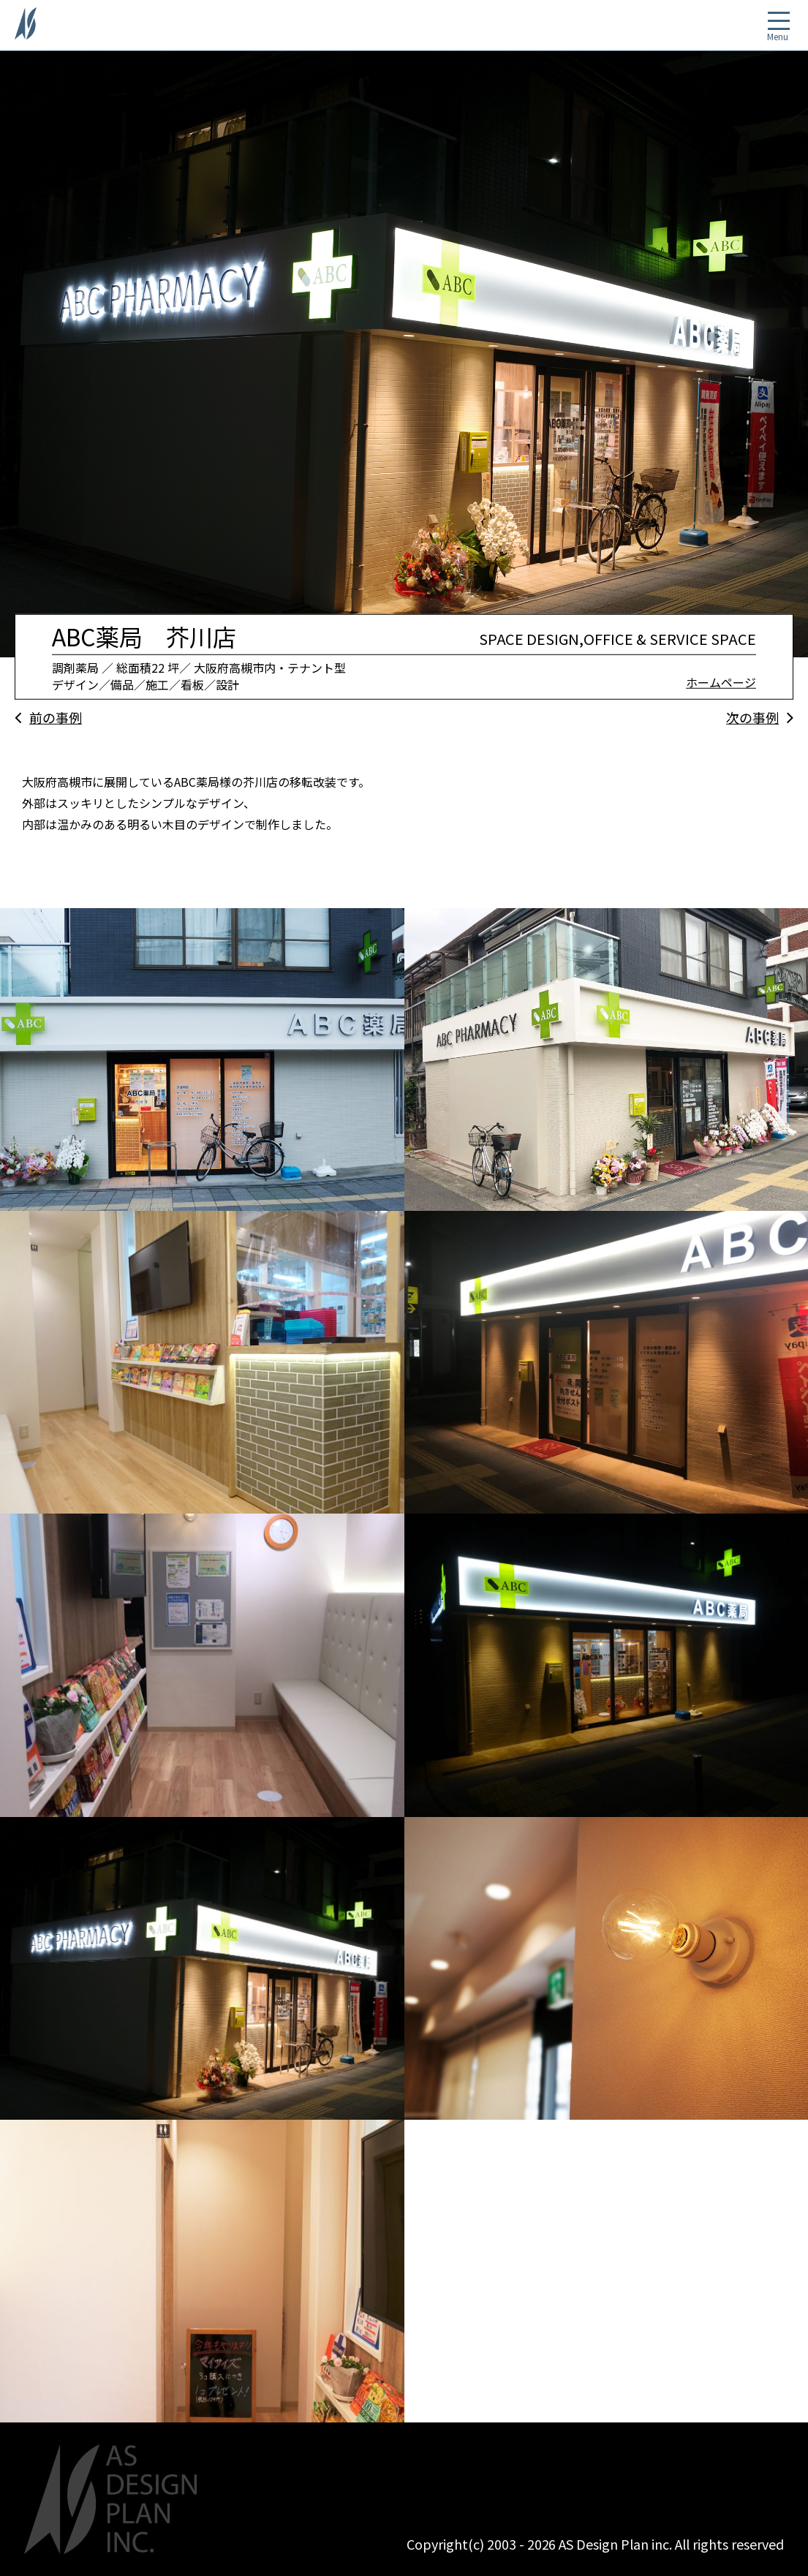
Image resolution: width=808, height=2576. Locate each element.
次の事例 (752, 717)
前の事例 (55, 717)
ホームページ (721, 682)
